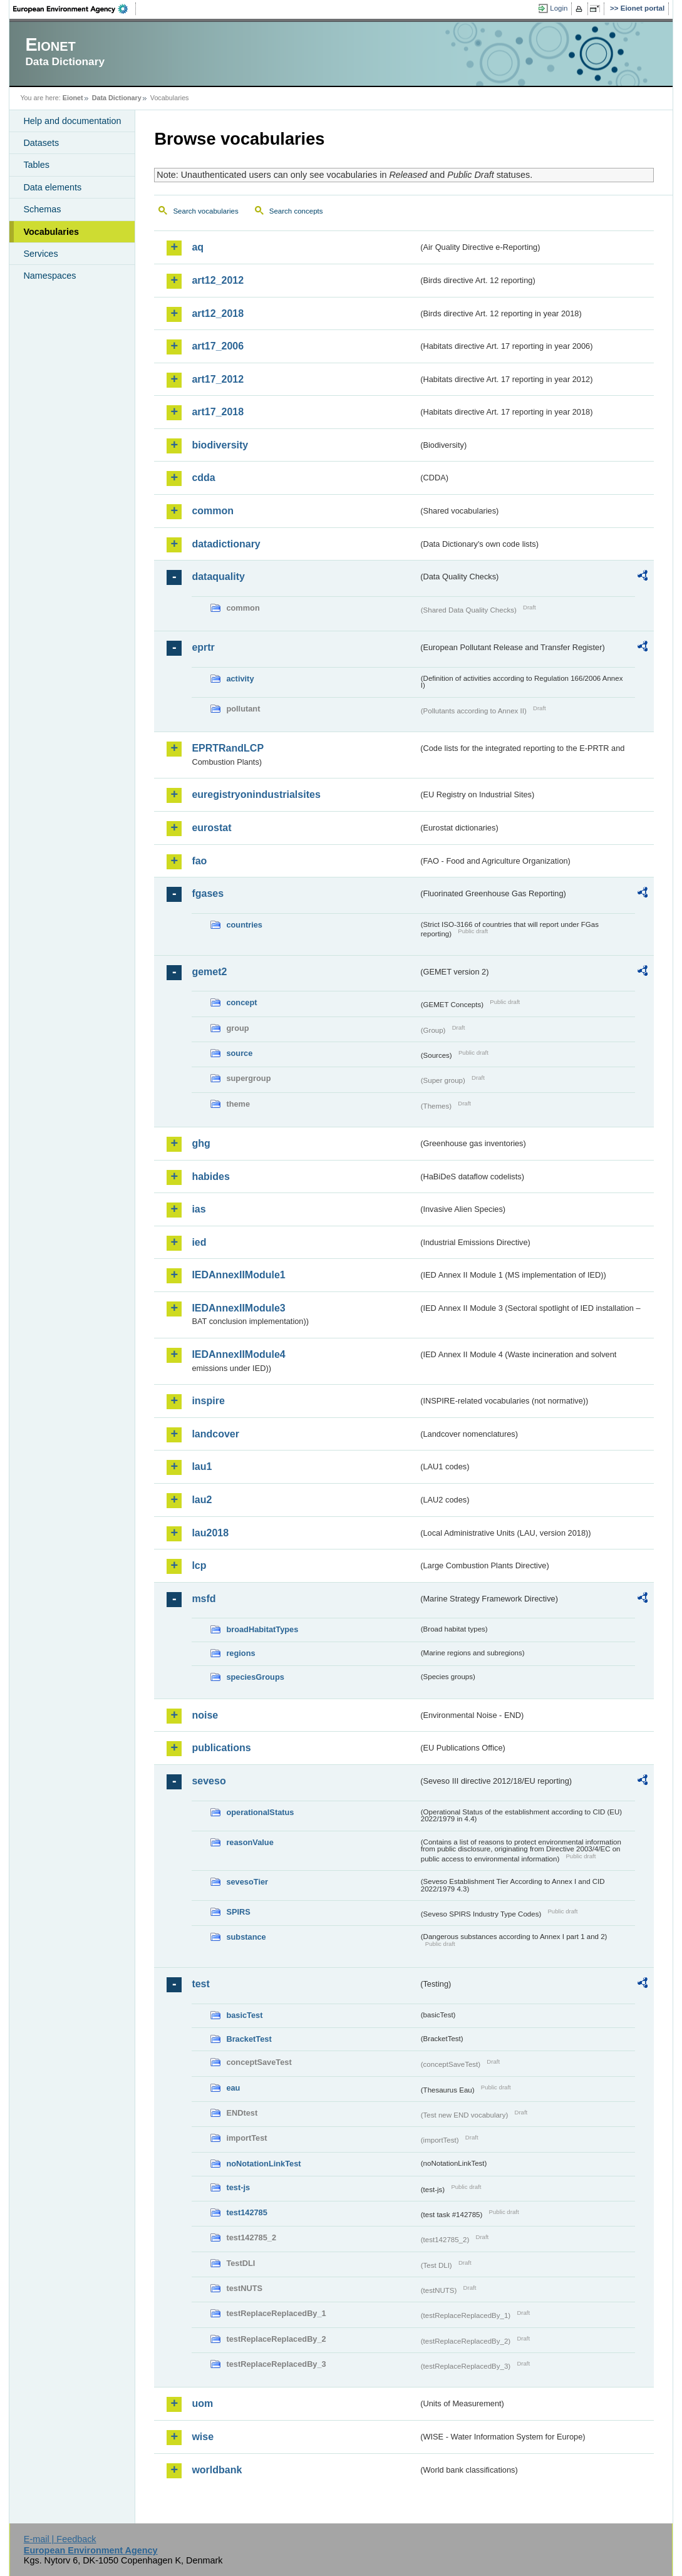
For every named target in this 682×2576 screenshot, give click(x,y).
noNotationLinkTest (263, 2163)
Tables (36, 165)
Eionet (73, 97)
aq (198, 247)
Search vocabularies (205, 211)
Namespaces (49, 276)
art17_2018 (218, 411)
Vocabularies (51, 232)
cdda (203, 477)
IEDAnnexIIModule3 (238, 1308)
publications (221, 1747)
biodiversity (220, 445)
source (239, 1053)
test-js (238, 2187)
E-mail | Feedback (60, 2539)
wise (203, 2436)
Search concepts (296, 211)
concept (241, 1002)
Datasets (41, 143)
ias (198, 1209)
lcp (199, 1565)
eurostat (211, 827)
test (200, 1984)
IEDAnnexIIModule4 (238, 1354)
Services (40, 254)
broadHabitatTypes (262, 1629)
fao (199, 861)
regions (240, 1653)
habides (210, 1176)
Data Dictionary (117, 97)
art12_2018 (218, 313)
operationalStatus (260, 1812)
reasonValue (249, 1842)
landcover (215, 1434)
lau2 (202, 1499)
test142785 (246, 2212)
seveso (208, 1781)
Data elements (52, 187)
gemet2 (209, 971)
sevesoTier (247, 1881)
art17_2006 (218, 346)
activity (240, 678)
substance (246, 1937)
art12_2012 (218, 280)
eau (233, 2087)
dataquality (218, 576)
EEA (74, 9)
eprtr (203, 647)
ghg (201, 1143)
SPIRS (238, 1911)
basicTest (244, 2015)
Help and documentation (72, 121)
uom (202, 2403)
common (213, 510)
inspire (208, 1400)
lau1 (202, 1466)
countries (244, 924)
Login (558, 8)
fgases (208, 893)
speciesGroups (255, 1677)
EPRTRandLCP (228, 748)
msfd (203, 1598)
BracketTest (248, 2039)
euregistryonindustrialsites (256, 794)
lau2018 (210, 1533)
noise (205, 1715)
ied (199, 1242)
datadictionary (226, 544)
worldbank (217, 2470)
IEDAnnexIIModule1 (238, 1275)
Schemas (42, 209)
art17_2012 (218, 379)
